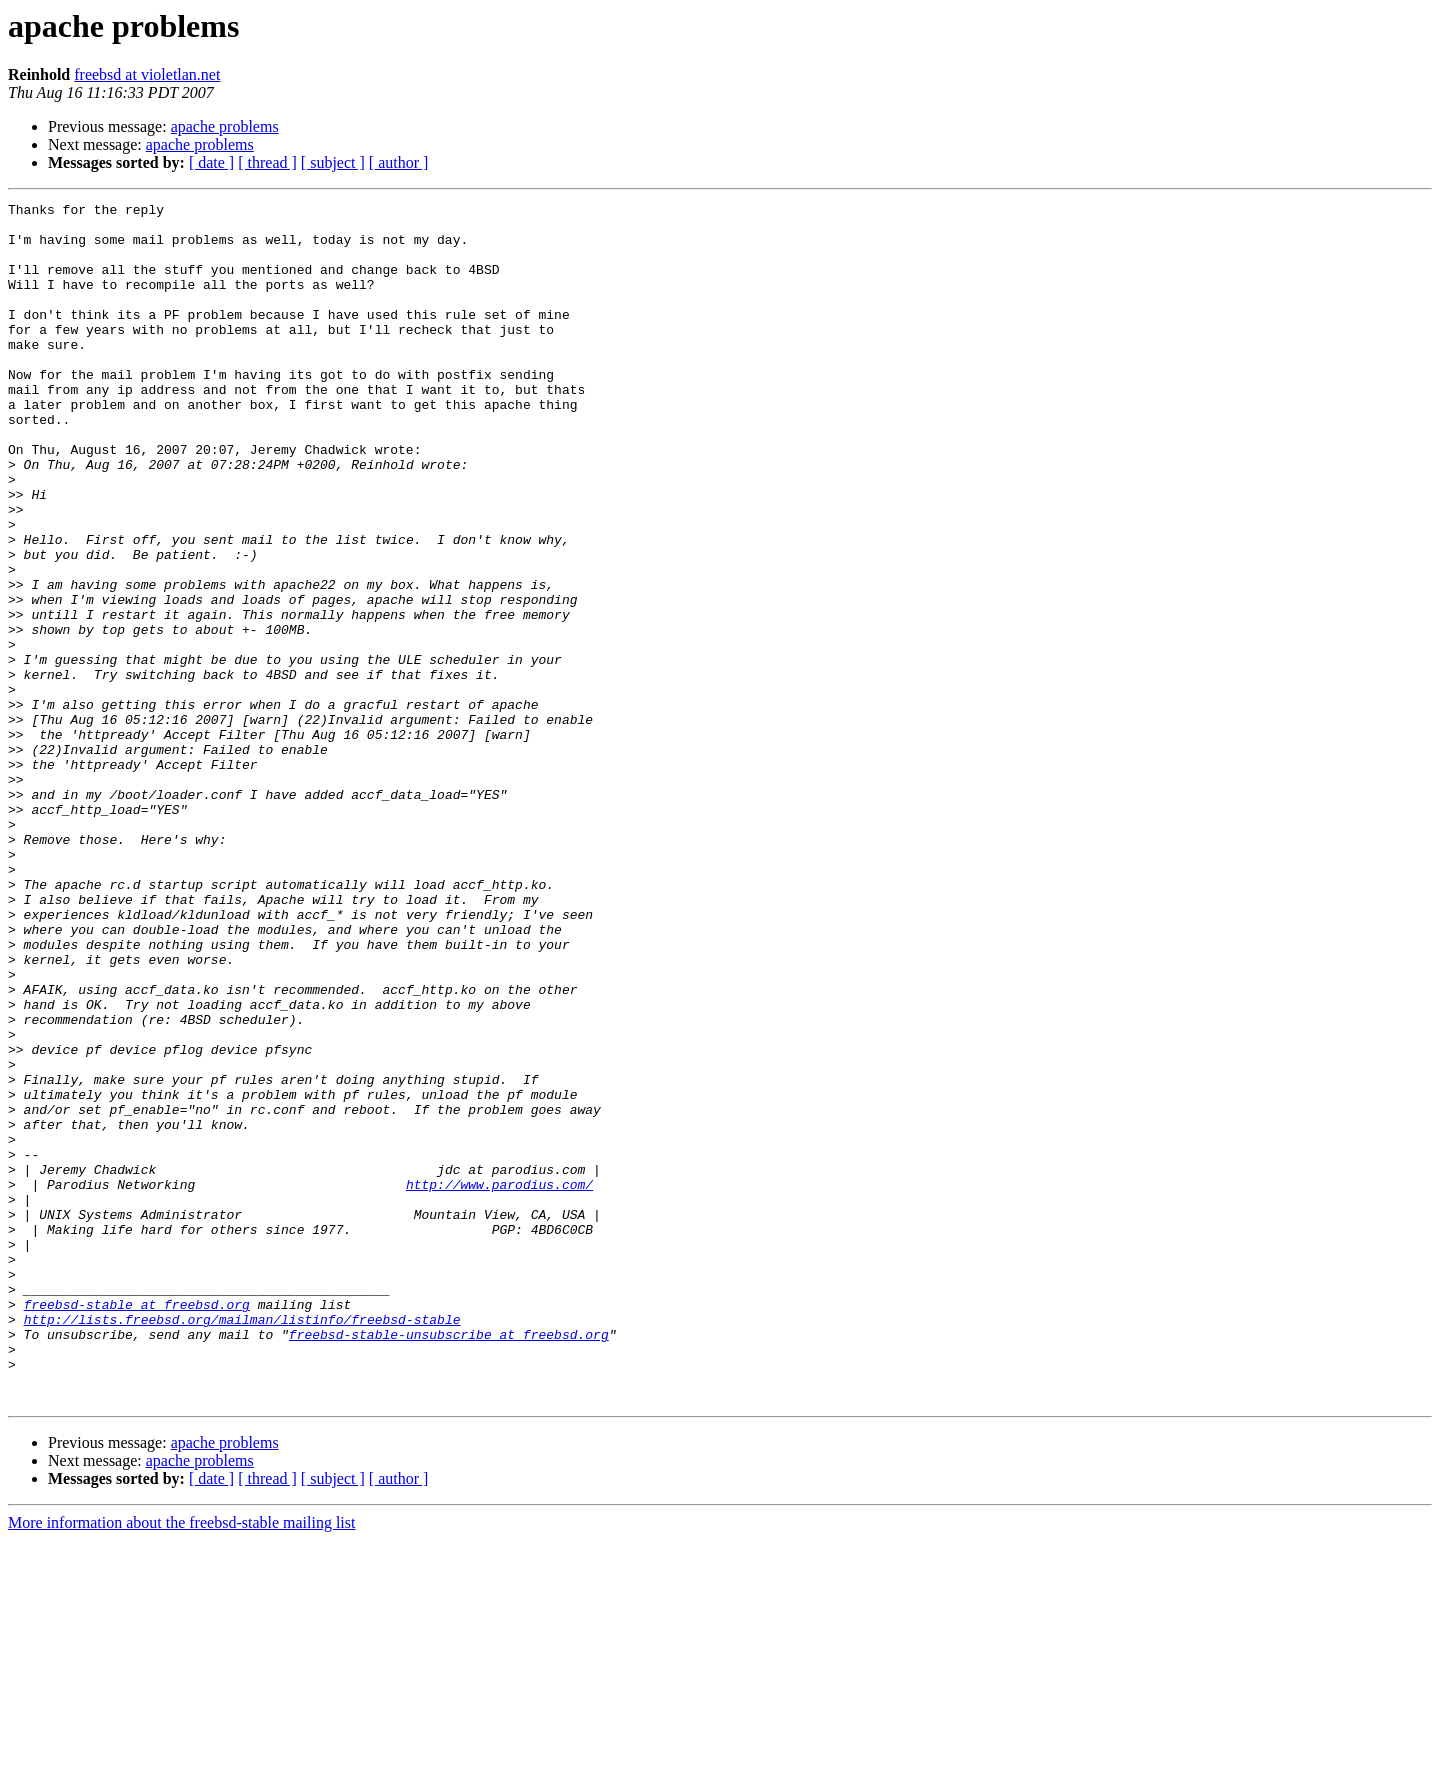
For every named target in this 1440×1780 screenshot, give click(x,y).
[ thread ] (267, 162)
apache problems (225, 126)
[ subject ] (333, 162)
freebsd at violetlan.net (147, 74)
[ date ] (211, 162)
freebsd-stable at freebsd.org (137, 1526)
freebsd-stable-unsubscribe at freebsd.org (449, 1562)
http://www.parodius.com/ (499, 1382)
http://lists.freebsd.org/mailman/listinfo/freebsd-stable (242, 1544)
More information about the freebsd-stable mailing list (181, 1762)
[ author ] (399, 162)
